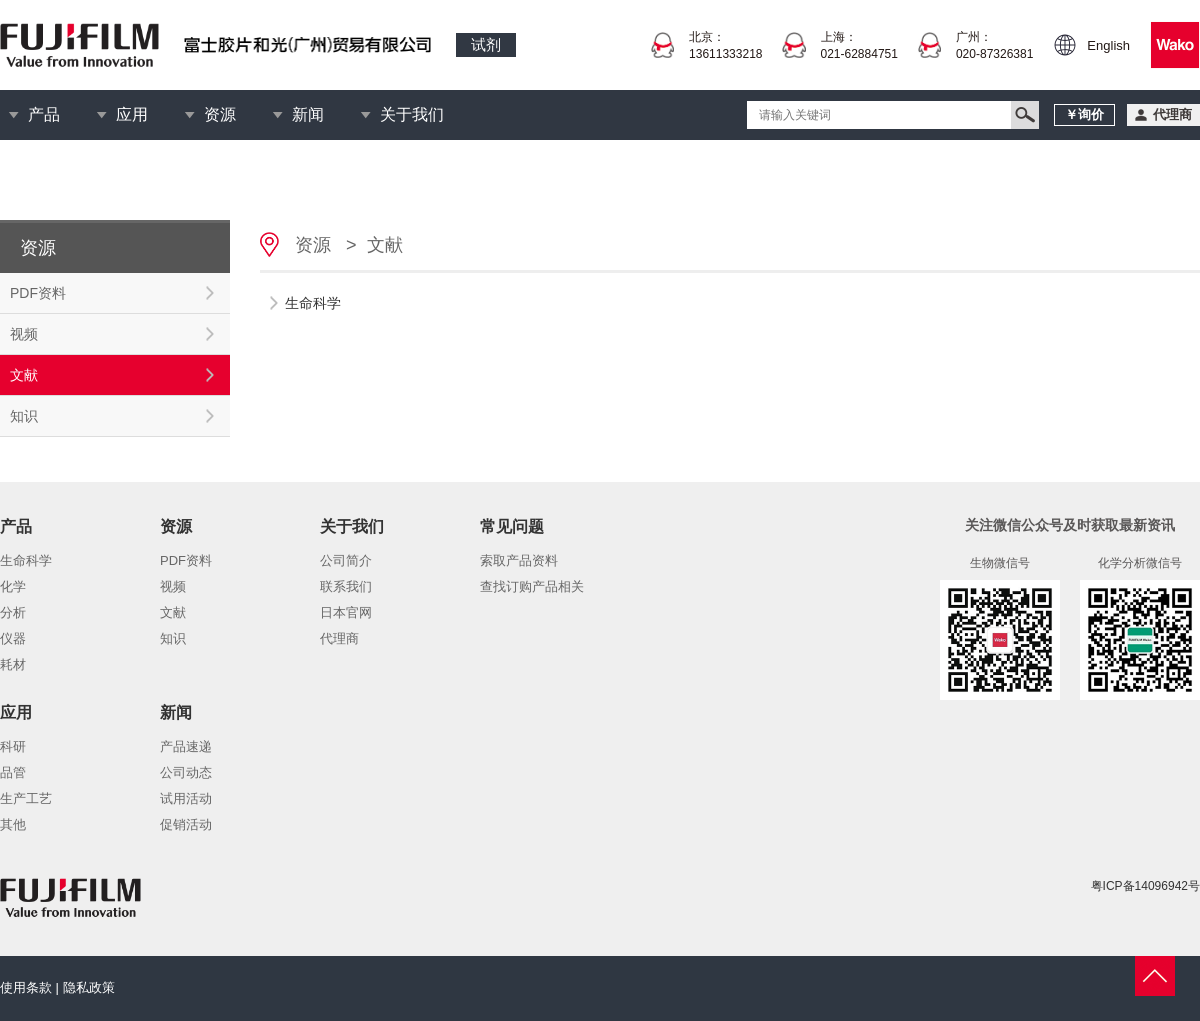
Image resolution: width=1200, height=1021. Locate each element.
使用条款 (26, 987)
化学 (13, 586)
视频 (24, 334)
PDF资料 (38, 293)
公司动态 (186, 772)
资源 (220, 114)
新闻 (308, 114)
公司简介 (346, 560)
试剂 (486, 44)
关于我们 (412, 114)
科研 (13, 746)
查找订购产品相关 (532, 586)
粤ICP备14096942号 (1145, 886)
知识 (24, 416)
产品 (44, 114)
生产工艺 (26, 798)
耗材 (13, 664)
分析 (13, 612)
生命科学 (26, 560)
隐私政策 (89, 987)
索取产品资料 (519, 560)
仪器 (13, 638)
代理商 (339, 638)
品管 (13, 772)
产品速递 (186, 746)
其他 (13, 824)
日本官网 (346, 612)
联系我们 (346, 586)
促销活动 (186, 824)
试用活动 (186, 798)
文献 (24, 375)
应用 (132, 114)
